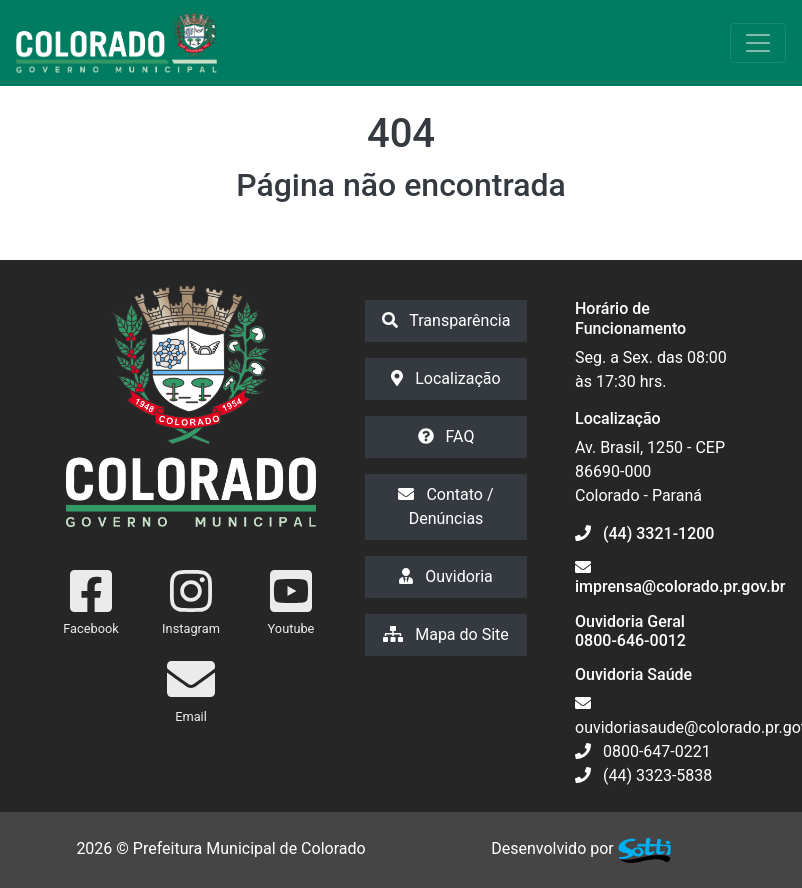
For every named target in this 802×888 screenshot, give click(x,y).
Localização (445, 378)
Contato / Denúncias (445, 506)
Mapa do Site (446, 634)
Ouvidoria (446, 576)
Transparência (446, 320)
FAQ (446, 436)
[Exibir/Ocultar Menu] (758, 43)
